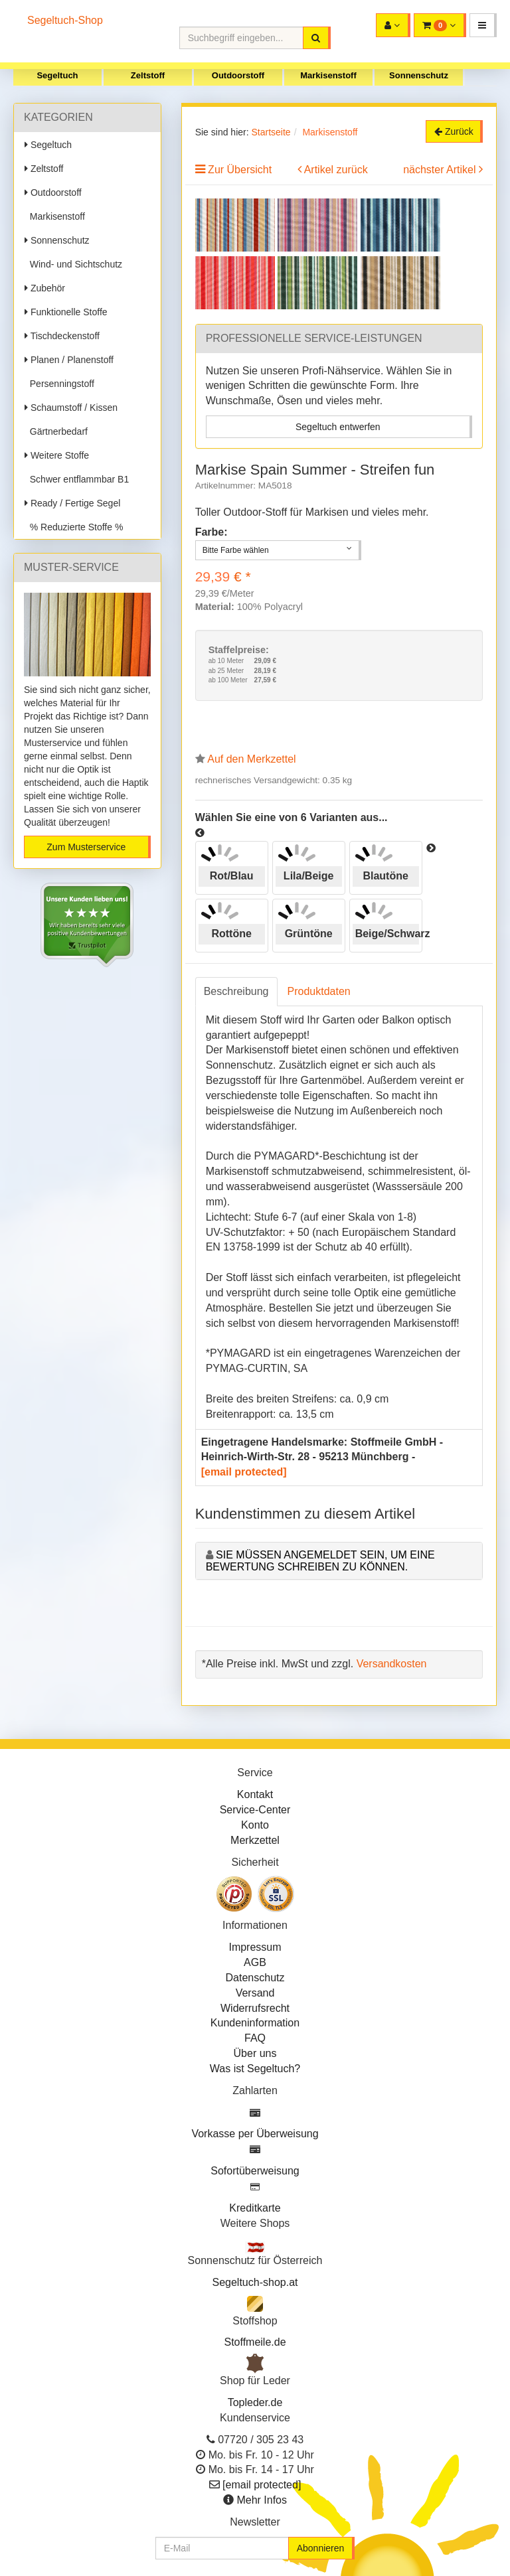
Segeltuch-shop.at (255, 2282)
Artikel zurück (336, 169)
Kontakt (255, 1794)
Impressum (254, 1947)
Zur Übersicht (240, 169)
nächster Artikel (441, 169)
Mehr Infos (261, 2500)
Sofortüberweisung (255, 2170)
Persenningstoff (59, 383)
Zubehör (45, 288)
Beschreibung (236, 991)
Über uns (255, 2053)
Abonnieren (321, 2548)
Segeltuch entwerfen (338, 426)
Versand (255, 1993)
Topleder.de (255, 2402)
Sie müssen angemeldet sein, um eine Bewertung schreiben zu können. (320, 1560)
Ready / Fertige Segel (72, 503)
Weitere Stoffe (57, 455)
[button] (483, 25)
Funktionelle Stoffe (66, 312)
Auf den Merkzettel (251, 759)
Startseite (270, 132)
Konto (255, 1825)
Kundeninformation (255, 2022)
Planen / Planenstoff (69, 359)
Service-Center (255, 1809)
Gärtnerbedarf (56, 431)
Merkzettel (255, 1840)
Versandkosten (392, 1663)
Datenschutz (255, 1977)
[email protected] (244, 1471)
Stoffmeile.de (255, 2342)
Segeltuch (57, 75)
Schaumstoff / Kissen (71, 407)
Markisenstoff (328, 75)
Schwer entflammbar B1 (77, 479)
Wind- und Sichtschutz (73, 264)
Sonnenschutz (418, 75)
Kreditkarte (254, 2208)
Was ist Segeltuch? (255, 2068)
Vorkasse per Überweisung (254, 2133)
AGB (255, 1962)
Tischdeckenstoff (62, 336)
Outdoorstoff (238, 75)
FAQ (255, 2038)
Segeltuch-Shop (65, 20)
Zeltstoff (148, 75)
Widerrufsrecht (255, 2008)
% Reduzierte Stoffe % (74, 527)
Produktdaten (319, 991)
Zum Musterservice (86, 847)
